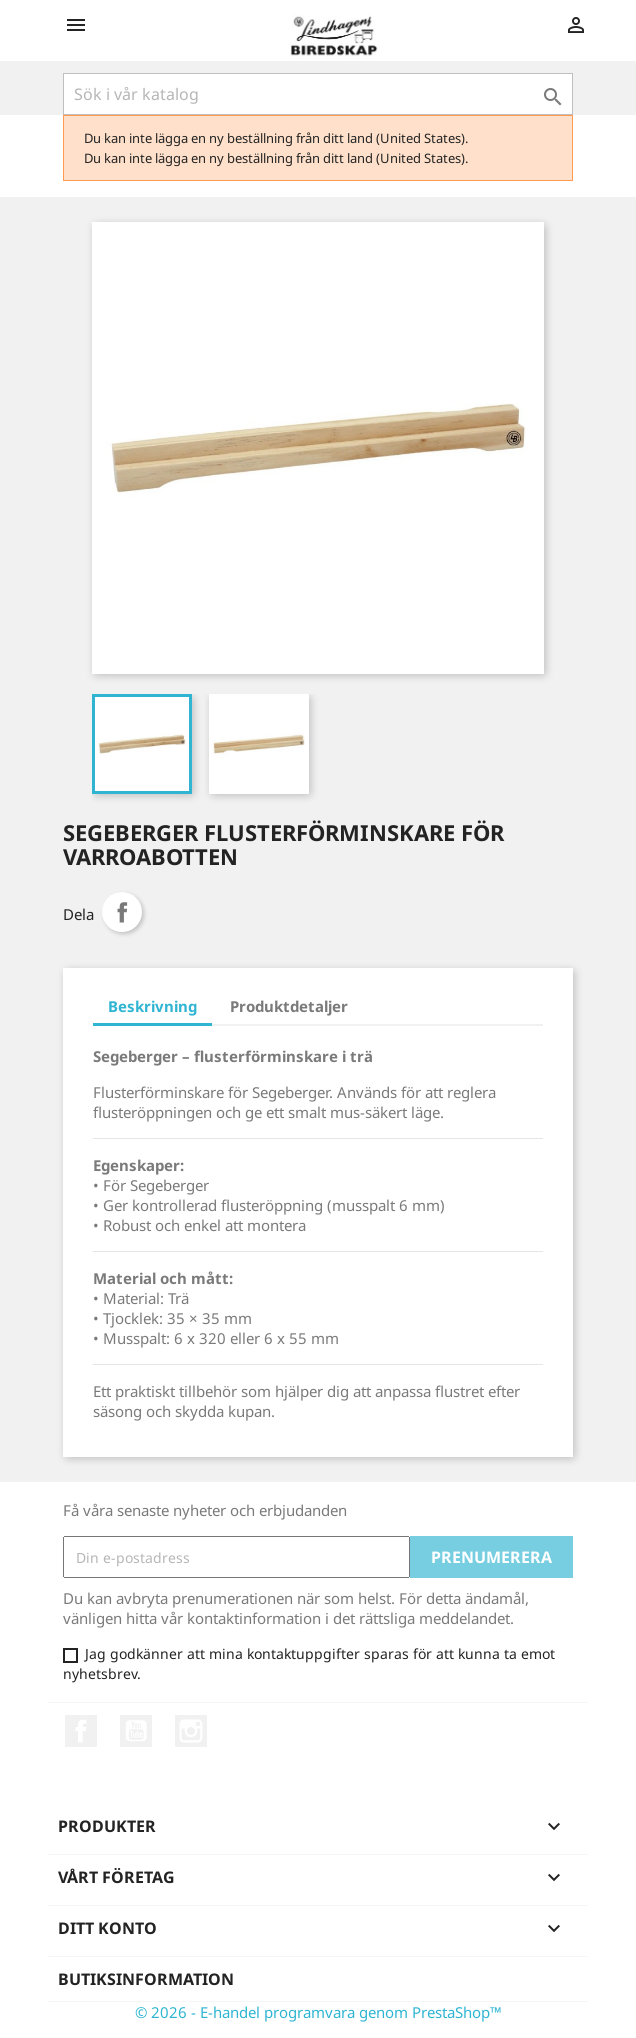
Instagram (191, 1731)
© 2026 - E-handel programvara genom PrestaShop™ (318, 2012)
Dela (122, 912)
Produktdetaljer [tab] (289, 1006)
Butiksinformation (146, 1979)
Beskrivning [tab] (152, 1006)
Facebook (81, 1731)
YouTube (136, 1731)
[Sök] (318, 94)
